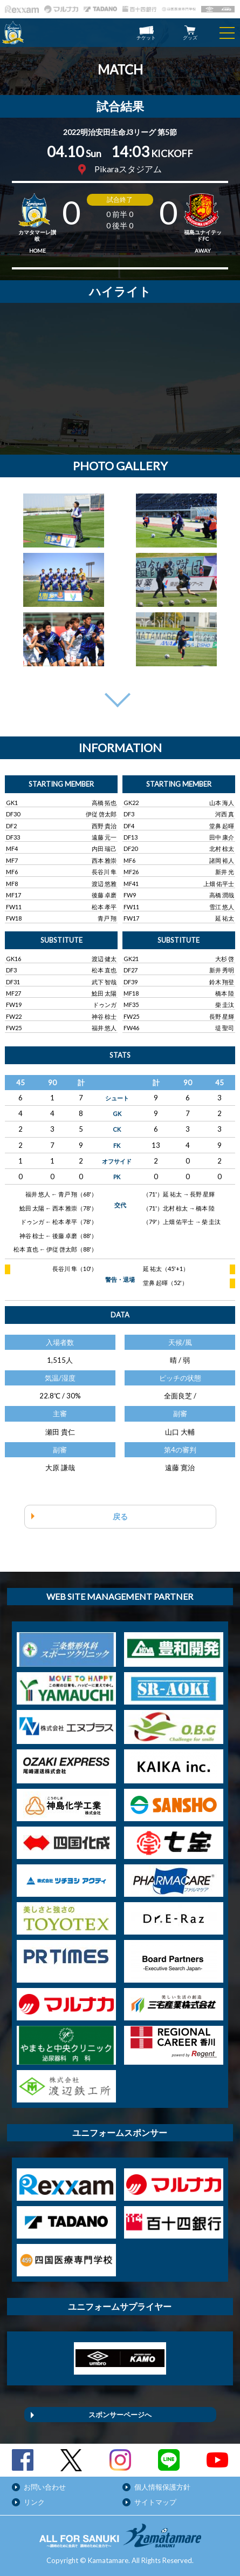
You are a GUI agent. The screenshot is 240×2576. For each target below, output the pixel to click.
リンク (34, 2502)
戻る (120, 1516)
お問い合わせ (45, 2487)
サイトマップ (155, 2502)
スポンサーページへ (120, 2414)
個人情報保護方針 (162, 2487)
